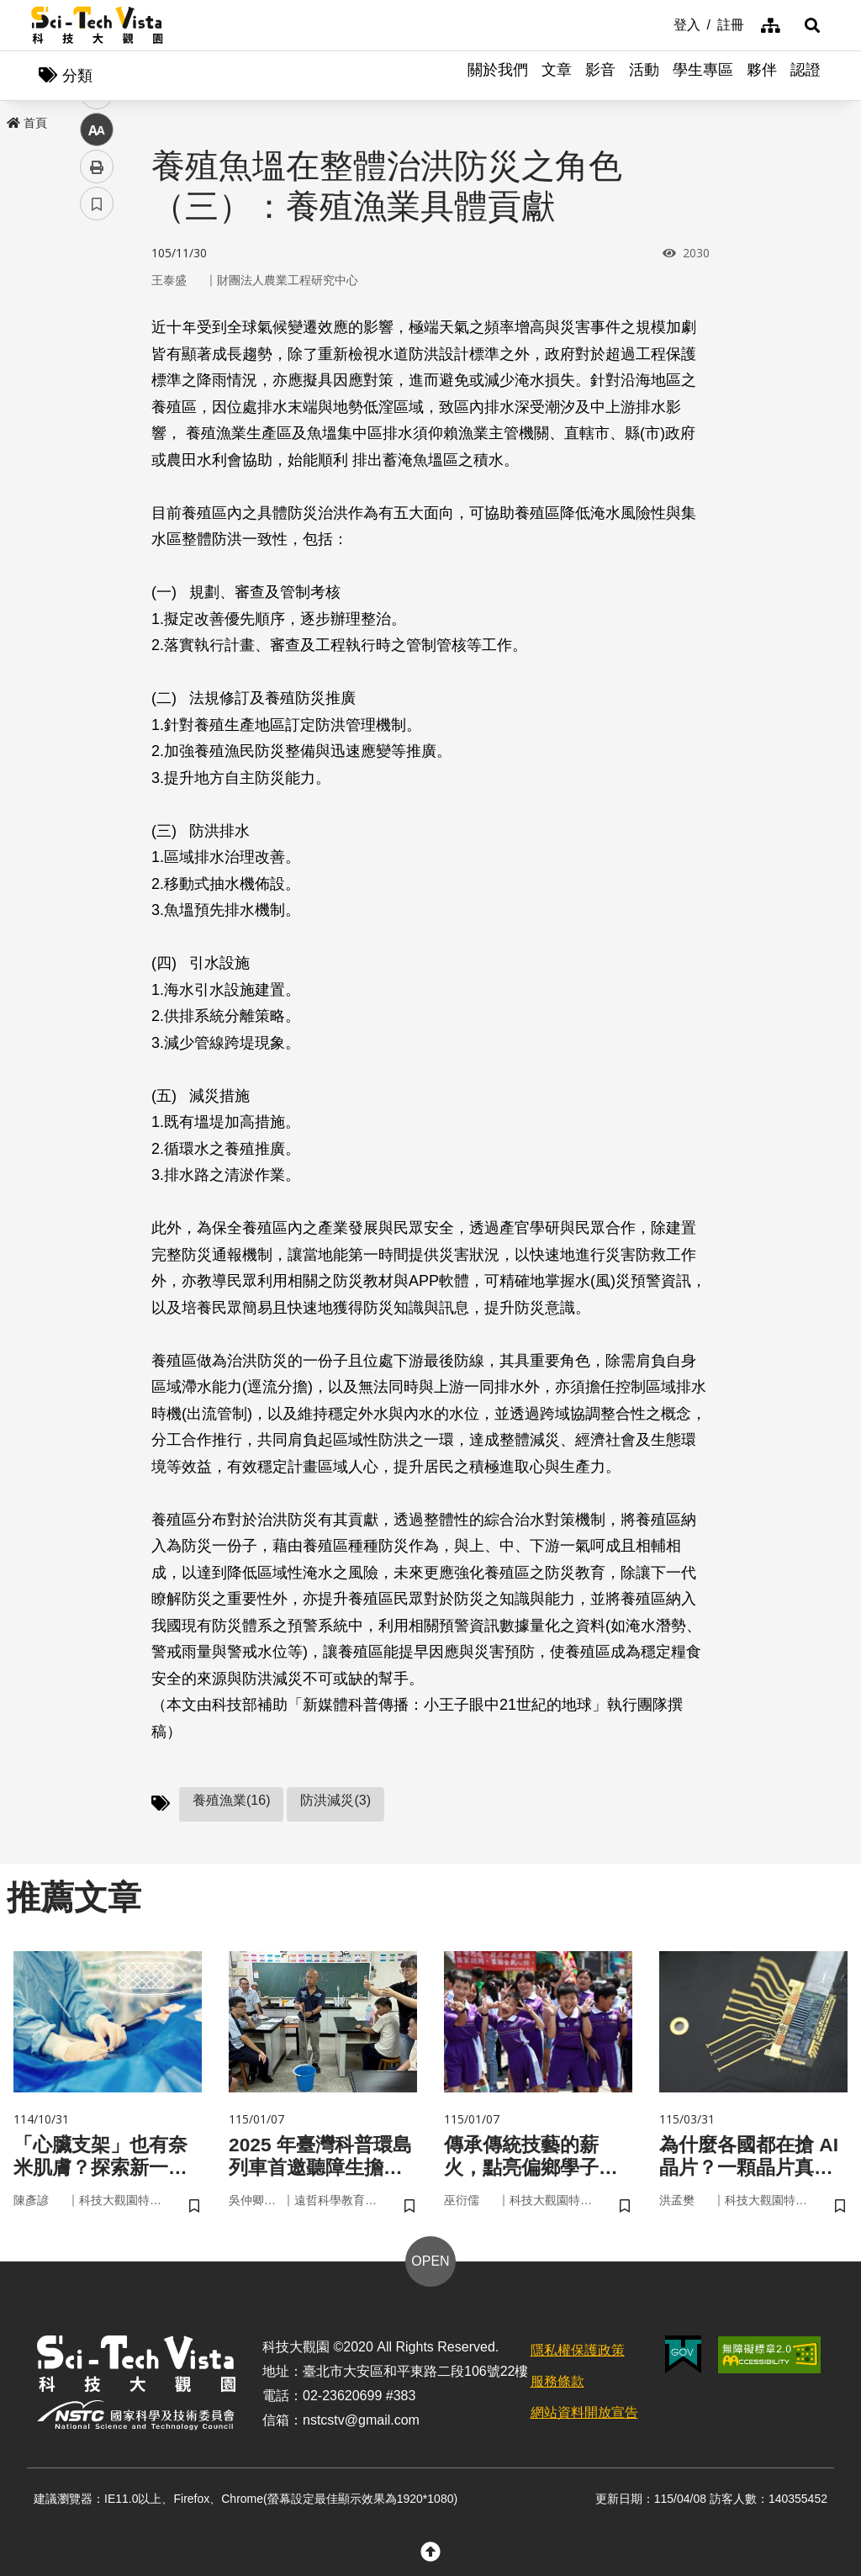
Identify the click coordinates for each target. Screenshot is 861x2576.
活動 (644, 75)
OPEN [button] (430, 2265)
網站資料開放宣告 (584, 2416)
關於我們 (497, 75)
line (91, 396)
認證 (805, 75)
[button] (809, 25)
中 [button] (96, 433)
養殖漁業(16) (231, 1802)
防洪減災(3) (335, 1802)
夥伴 (762, 75)
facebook (97, 322)
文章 (556, 75)
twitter (97, 359)
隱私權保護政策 (578, 2354)
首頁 (27, 123)
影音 (600, 75)
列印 (97, 469)
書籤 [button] (97, 506)
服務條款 (557, 2385)
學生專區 (703, 75)
